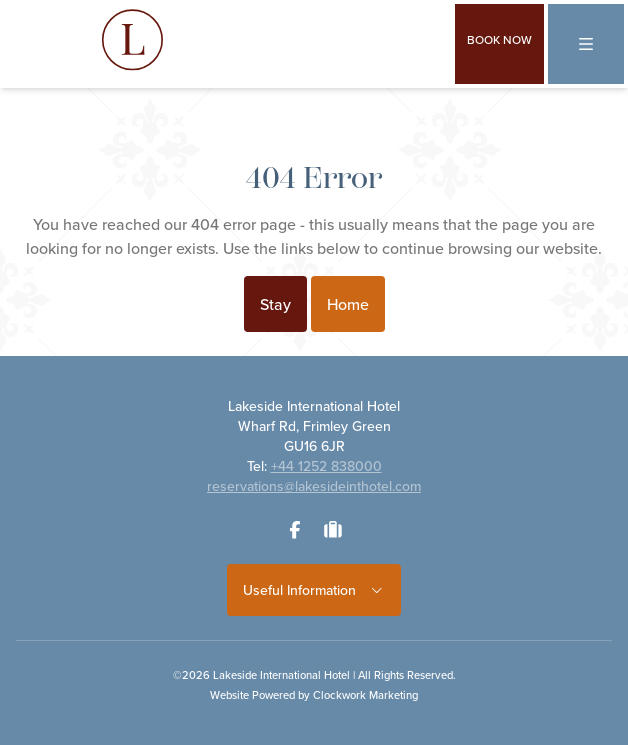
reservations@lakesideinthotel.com (314, 486)
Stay (275, 304)
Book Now (499, 39)
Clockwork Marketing (365, 695)
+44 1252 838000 (326, 466)
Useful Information (314, 590)
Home (348, 304)
